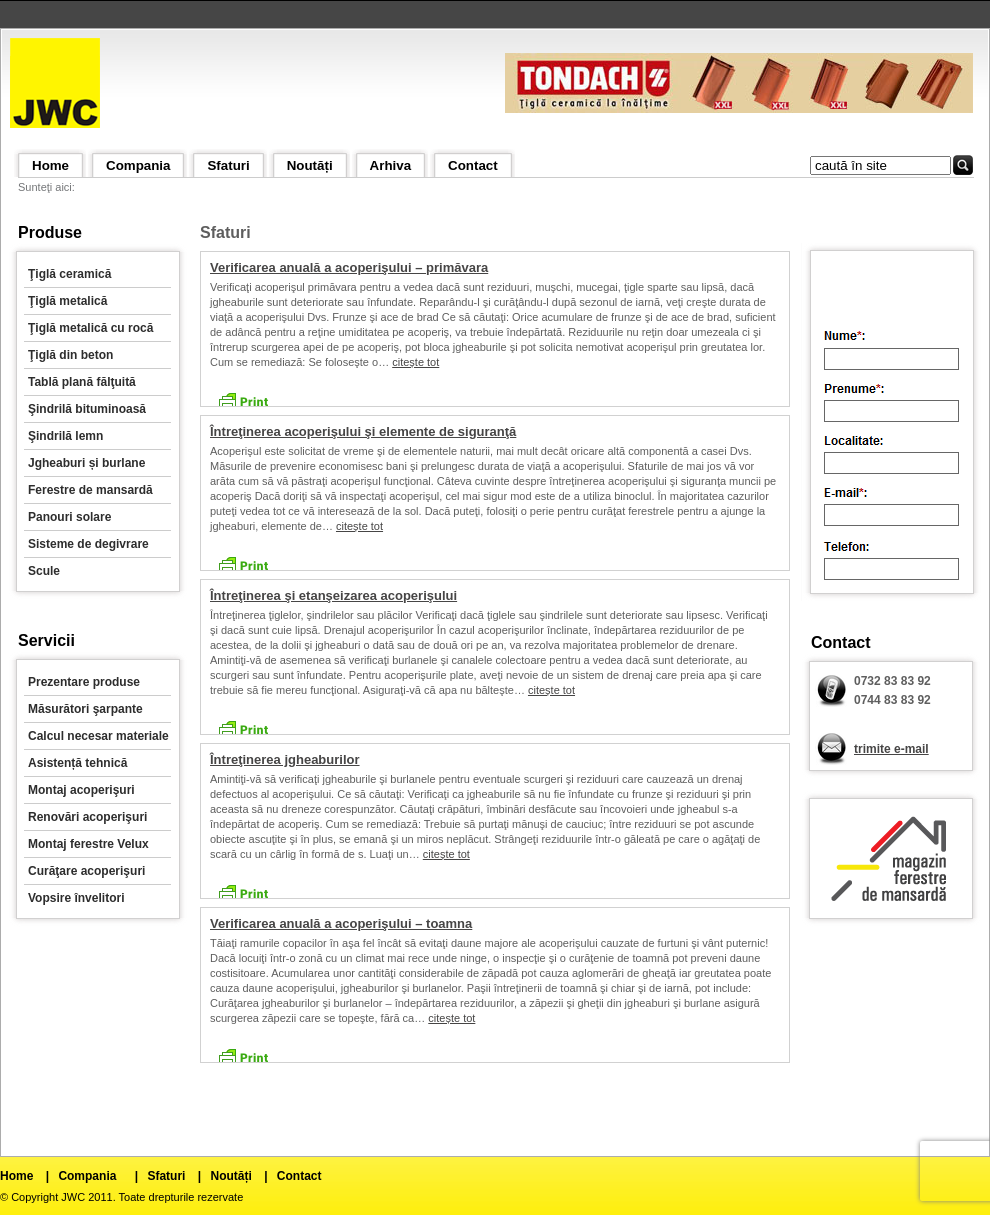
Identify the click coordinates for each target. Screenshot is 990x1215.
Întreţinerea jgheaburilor (285, 759)
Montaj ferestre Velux (88, 844)
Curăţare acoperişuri (86, 871)
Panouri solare (69, 517)
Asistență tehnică (77, 763)
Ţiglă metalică (67, 301)
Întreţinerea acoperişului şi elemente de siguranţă (363, 431)
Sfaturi (228, 165)
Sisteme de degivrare (88, 544)
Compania (138, 165)
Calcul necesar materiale (98, 736)
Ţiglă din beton (70, 355)
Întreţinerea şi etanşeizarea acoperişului (333, 595)
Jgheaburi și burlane (86, 463)
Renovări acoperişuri (87, 817)
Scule (44, 571)
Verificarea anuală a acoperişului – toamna (341, 923)
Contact (473, 165)
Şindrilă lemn (65, 436)
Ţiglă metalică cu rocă (90, 328)
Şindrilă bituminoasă (87, 409)
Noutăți (310, 165)
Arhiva (390, 165)
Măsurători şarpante (85, 709)
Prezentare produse (84, 682)
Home (50, 165)
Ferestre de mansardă (90, 490)
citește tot (415, 362)
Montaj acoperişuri (81, 790)
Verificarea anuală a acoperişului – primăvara (349, 267)
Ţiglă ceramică (69, 274)
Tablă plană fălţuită (82, 382)
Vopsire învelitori (76, 898)
